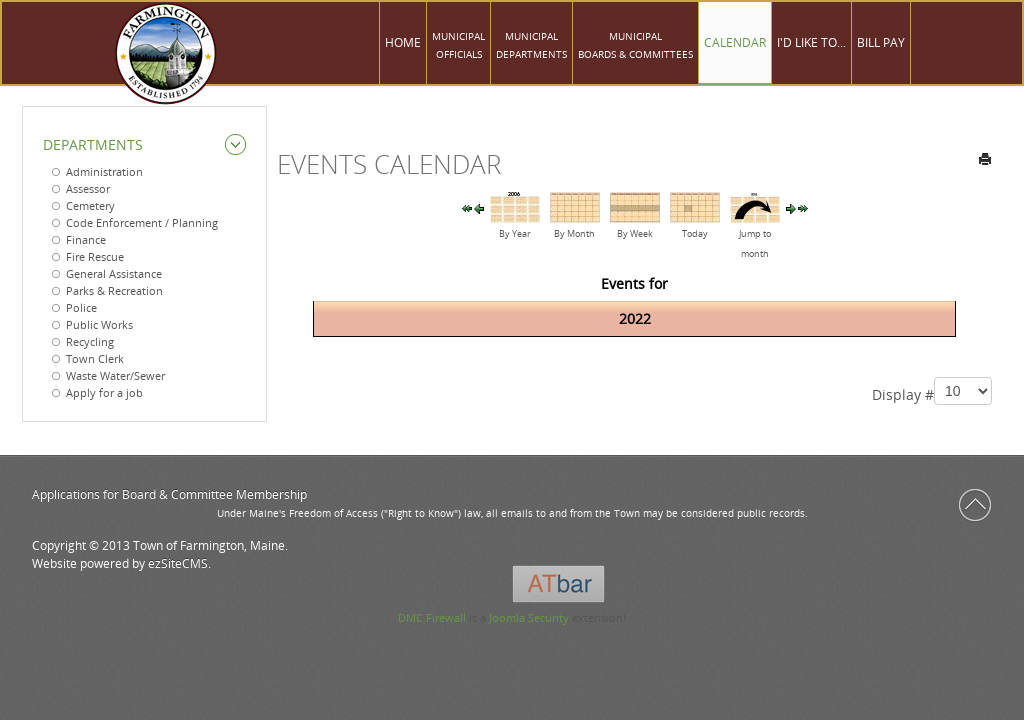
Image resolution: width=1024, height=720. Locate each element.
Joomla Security (529, 617)
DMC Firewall (432, 617)
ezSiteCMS (178, 563)
